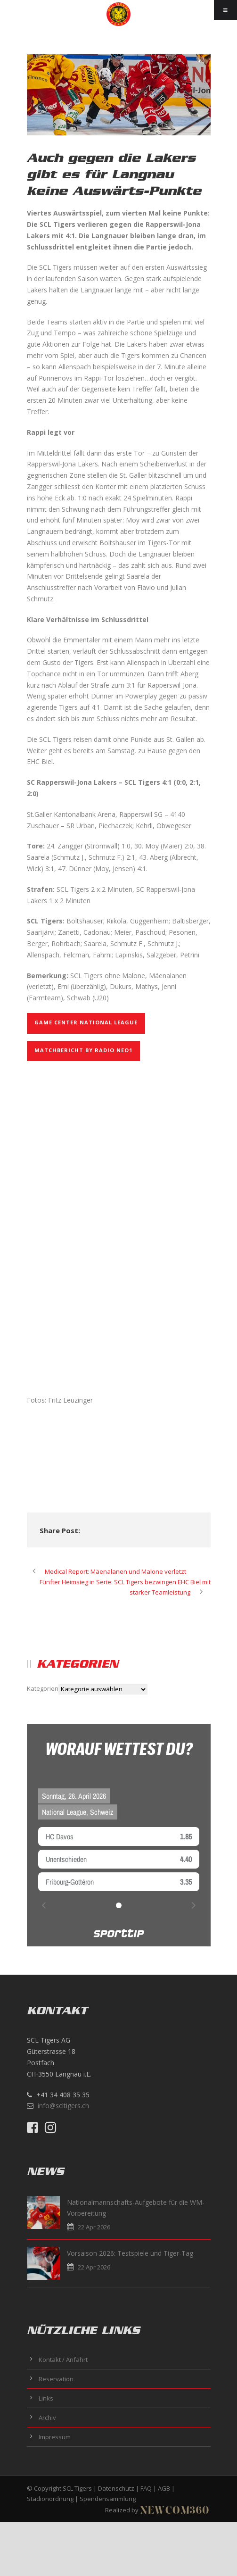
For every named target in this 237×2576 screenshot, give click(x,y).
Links (46, 2398)
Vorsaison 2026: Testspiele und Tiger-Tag (130, 2253)
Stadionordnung (50, 2498)
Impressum (55, 2437)
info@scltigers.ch (63, 2105)
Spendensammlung (108, 2498)
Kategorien (42, 1688)
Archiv (47, 2417)
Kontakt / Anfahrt (63, 2359)
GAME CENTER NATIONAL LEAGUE (86, 1022)
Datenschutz (116, 2488)
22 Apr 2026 (94, 2227)
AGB (164, 2488)
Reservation (56, 2379)
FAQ (146, 2488)
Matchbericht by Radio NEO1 (83, 1050)
